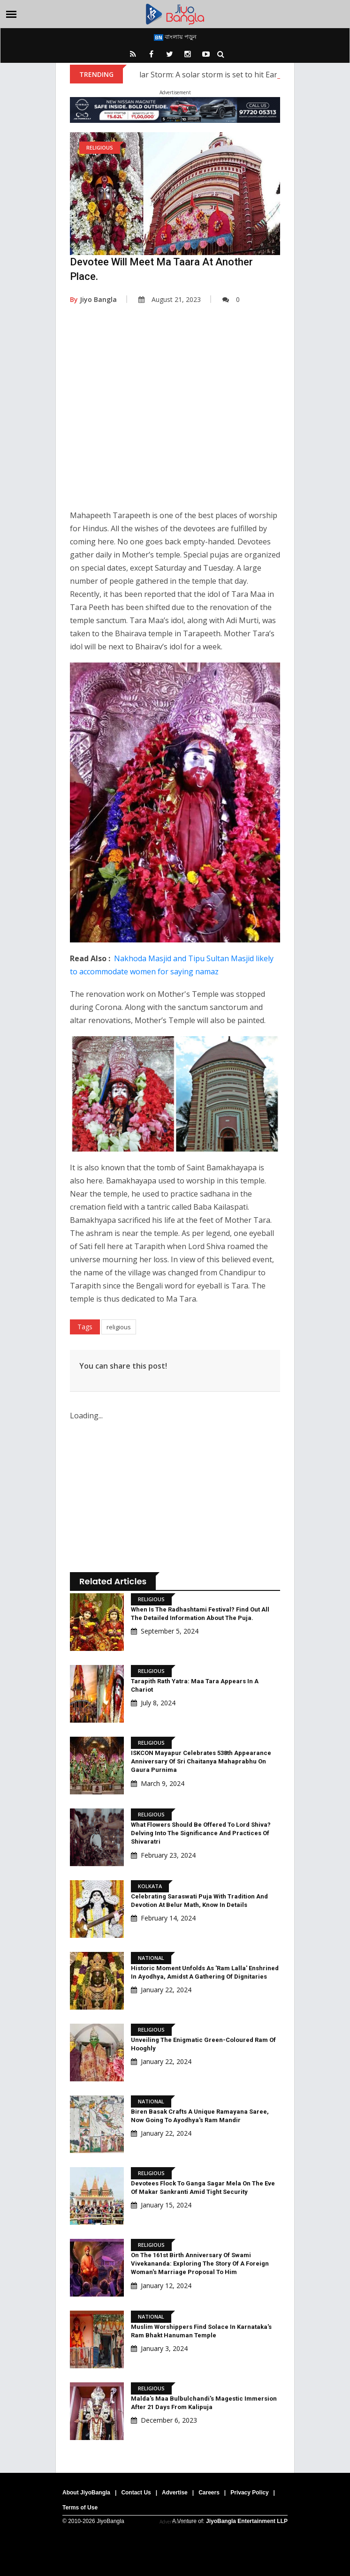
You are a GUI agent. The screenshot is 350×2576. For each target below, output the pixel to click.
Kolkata (150, 1886)
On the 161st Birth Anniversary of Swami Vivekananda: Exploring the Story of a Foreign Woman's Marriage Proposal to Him (200, 2263)
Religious (99, 147)
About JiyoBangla (86, 2492)
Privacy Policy (249, 2492)
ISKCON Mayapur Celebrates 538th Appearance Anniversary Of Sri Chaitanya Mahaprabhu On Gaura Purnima (201, 1761)
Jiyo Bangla (93, 299)
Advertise (175, 2492)
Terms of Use (80, 2507)
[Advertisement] (175, 413)
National (151, 1957)
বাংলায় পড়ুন (175, 36)
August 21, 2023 (169, 299)
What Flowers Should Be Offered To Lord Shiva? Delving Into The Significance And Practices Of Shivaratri (201, 1833)
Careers (209, 2492)
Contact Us (136, 2492)
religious (119, 1327)
